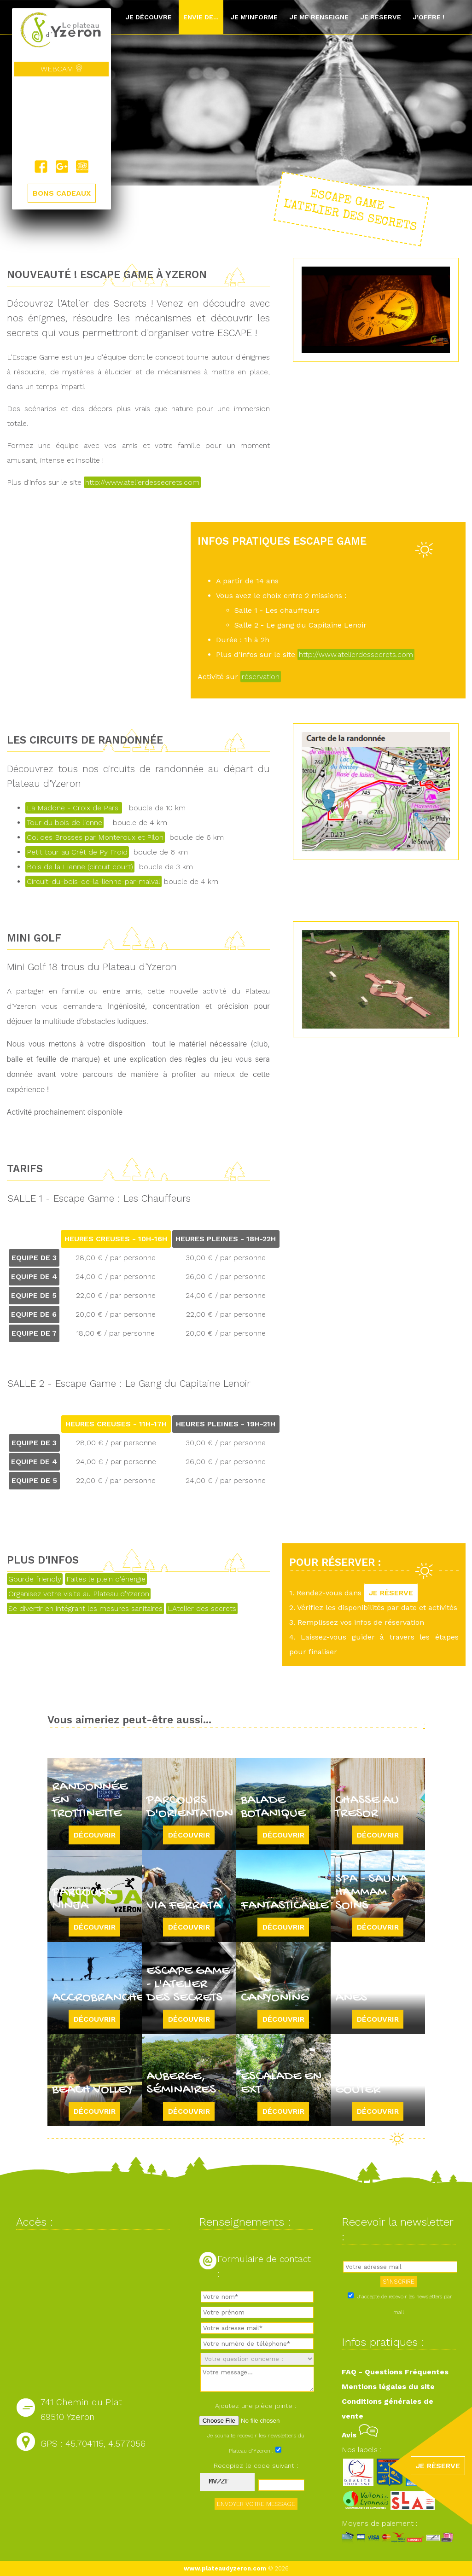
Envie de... (201, 17)
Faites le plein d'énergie (106, 1579)
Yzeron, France (61, 118)
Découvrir (95, 1835)
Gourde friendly (34, 1579)
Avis (360, 2435)
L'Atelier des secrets (202, 1608)
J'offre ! (428, 17)
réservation (261, 676)
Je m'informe (254, 17)
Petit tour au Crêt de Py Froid (77, 852)
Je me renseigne (319, 17)
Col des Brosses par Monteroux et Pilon (95, 837)
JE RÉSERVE (391, 1592)
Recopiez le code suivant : (256, 2465)
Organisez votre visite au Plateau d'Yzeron (78, 1593)
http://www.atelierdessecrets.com (142, 482)
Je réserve (380, 17)
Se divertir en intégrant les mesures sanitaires (85, 1608)
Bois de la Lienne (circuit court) (80, 866)
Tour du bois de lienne (64, 822)
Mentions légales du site (388, 2386)
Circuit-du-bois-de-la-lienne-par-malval (93, 881)
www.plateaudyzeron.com (225, 2568)
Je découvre (148, 17)
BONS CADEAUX (62, 193)
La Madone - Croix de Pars (74, 807)
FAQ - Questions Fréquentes (395, 2371)
